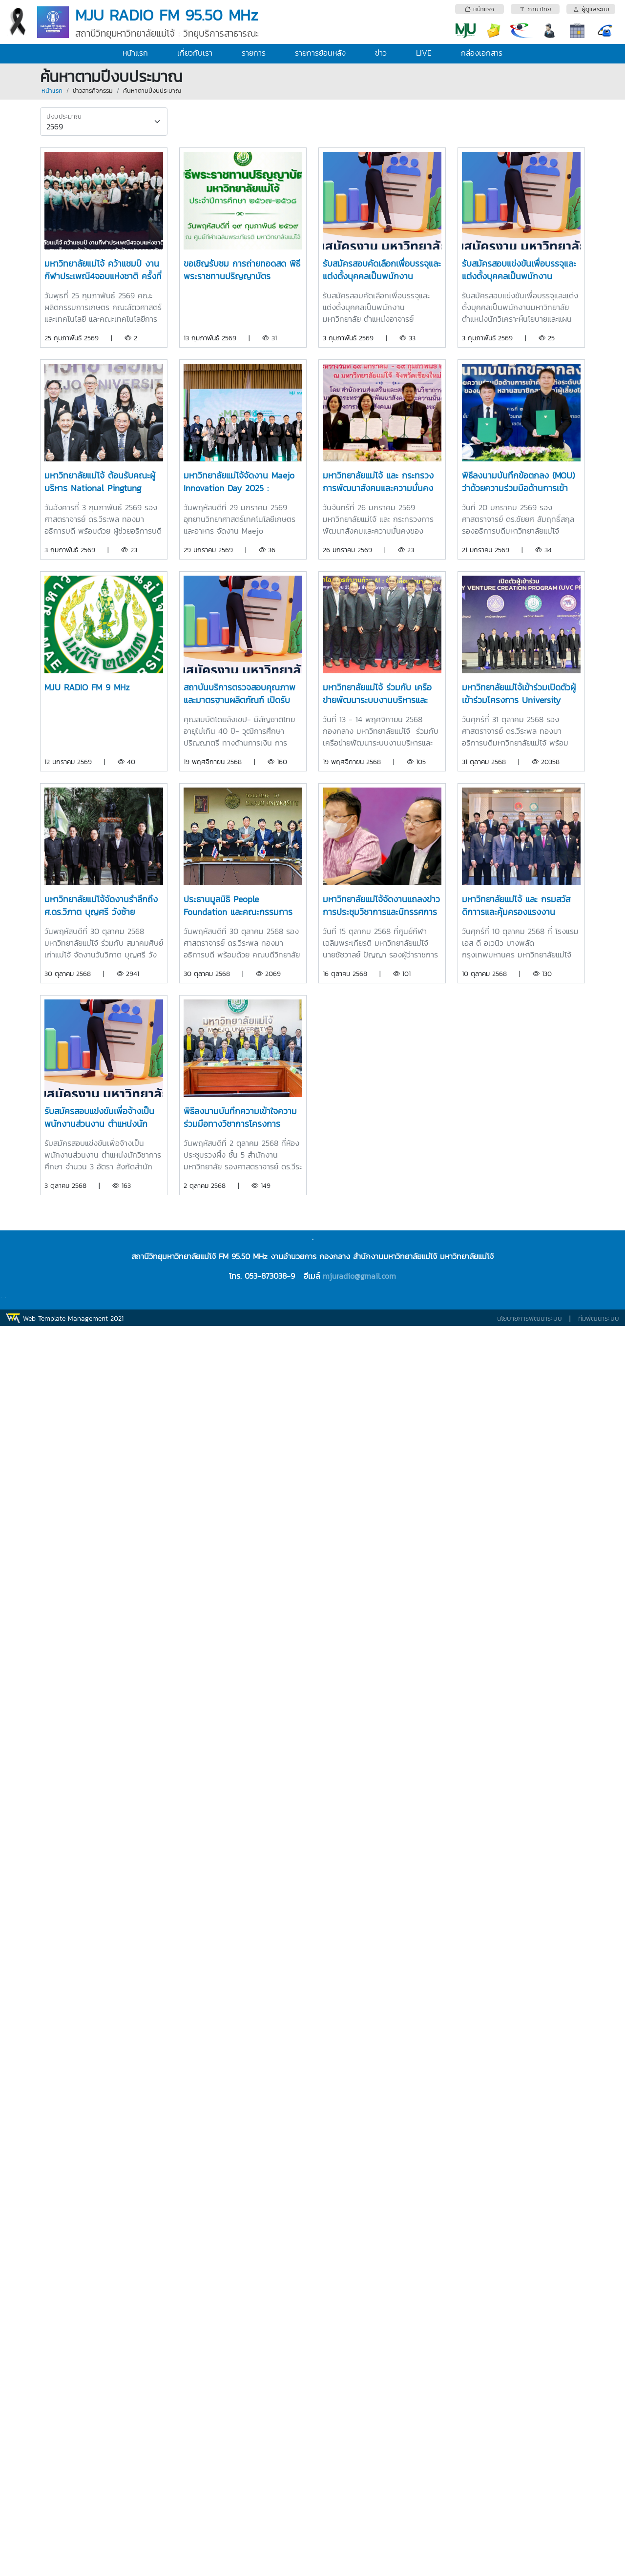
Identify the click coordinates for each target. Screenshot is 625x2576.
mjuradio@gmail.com (359, 1276)
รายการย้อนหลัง (320, 53)
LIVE (424, 53)
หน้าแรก (135, 53)
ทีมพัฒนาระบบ (598, 1318)
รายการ (254, 53)
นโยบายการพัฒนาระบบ (529, 1318)
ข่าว (381, 53)
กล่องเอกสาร (481, 53)
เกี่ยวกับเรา (194, 53)
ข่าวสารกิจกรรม (93, 90)
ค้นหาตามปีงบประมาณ (152, 90)
